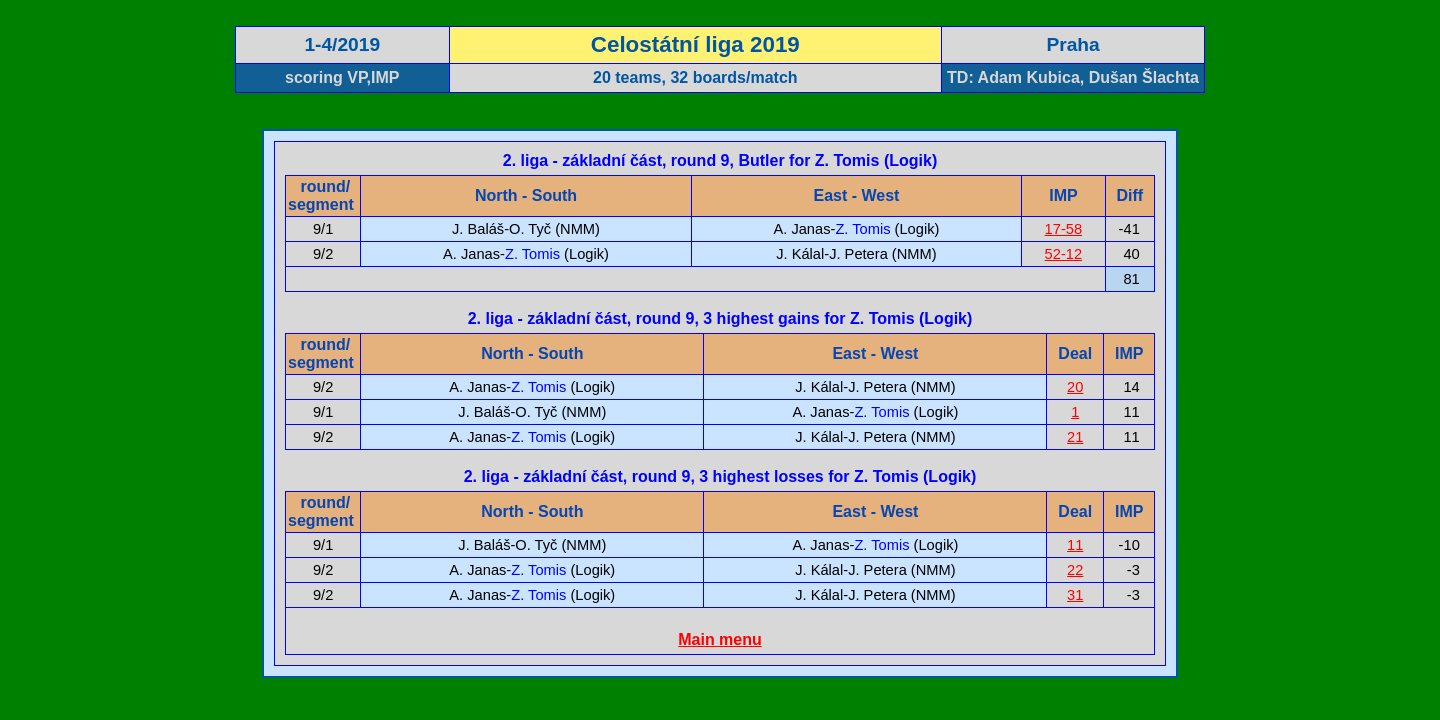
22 (1075, 570)
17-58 (1064, 229)
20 (1075, 387)
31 (1075, 595)
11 (1075, 545)
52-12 (1064, 254)
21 (1075, 437)
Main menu (720, 639)
